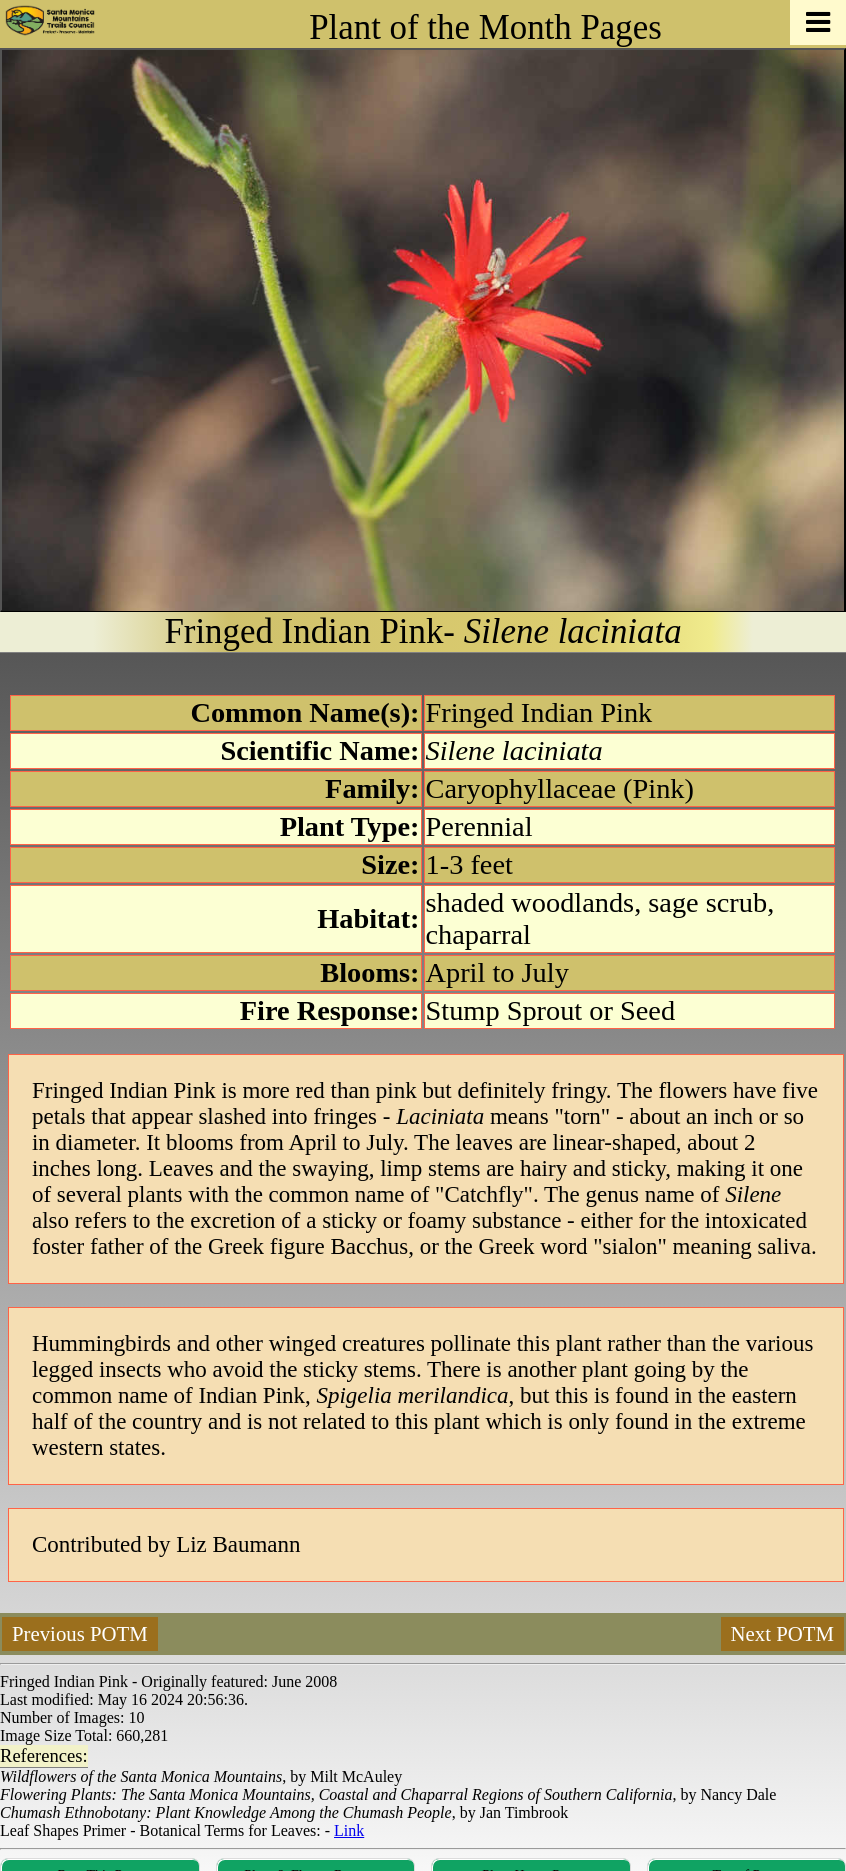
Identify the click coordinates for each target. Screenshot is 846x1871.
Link (349, 1830)
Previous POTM (80, 1633)
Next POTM (782, 1633)
